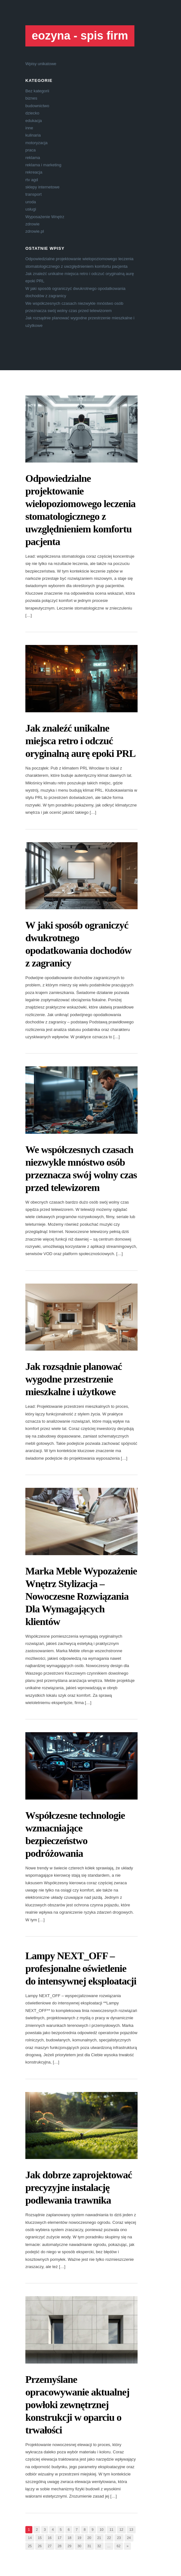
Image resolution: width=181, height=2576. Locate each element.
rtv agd (31, 179)
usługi (30, 209)
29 (69, 2546)
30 (79, 2546)
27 (50, 2546)
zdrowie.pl (34, 231)
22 (109, 2538)
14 (30, 2538)
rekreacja (33, 172)
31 (89, 2546)
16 (50, 2538)
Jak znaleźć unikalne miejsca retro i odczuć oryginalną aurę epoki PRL (80, 740)
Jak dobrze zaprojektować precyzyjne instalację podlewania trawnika (78, 2187)
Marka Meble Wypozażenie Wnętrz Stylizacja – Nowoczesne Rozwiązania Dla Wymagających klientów (81, 1596)
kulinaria (33, 135)
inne (29, 128)
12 (121, 2529)
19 (79, 2538)
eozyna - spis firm (80, 35)
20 (89, 2538)
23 (119, 2538)
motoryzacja (36, 142)
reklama (32, 157)
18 (69, 2538)
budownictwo (37, 105)
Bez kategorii (37, 91)
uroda (30, 201)
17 (59, 2538)
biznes (31, 98)
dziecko (32, 113)
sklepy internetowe (42, 187)
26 (40, 2546)
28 (59, 2546)
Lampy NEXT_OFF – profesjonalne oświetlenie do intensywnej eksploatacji (80, 1968)
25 (30, 2546)
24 (129, 2538)
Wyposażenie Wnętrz (44, 216)
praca (30, 150)
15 (40, 2538)
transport (33, 194)
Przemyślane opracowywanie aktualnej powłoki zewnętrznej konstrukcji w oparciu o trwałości (77, 2405)
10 (101, 2529)
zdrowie (32, 224)
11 (111, 2529)
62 (118, 2546)
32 (99, 2546)
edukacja (33, 120)
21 (99, 2538)
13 (131, 2529)
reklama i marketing (43, 165)
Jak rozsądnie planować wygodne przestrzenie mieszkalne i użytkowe (73, 1379)
